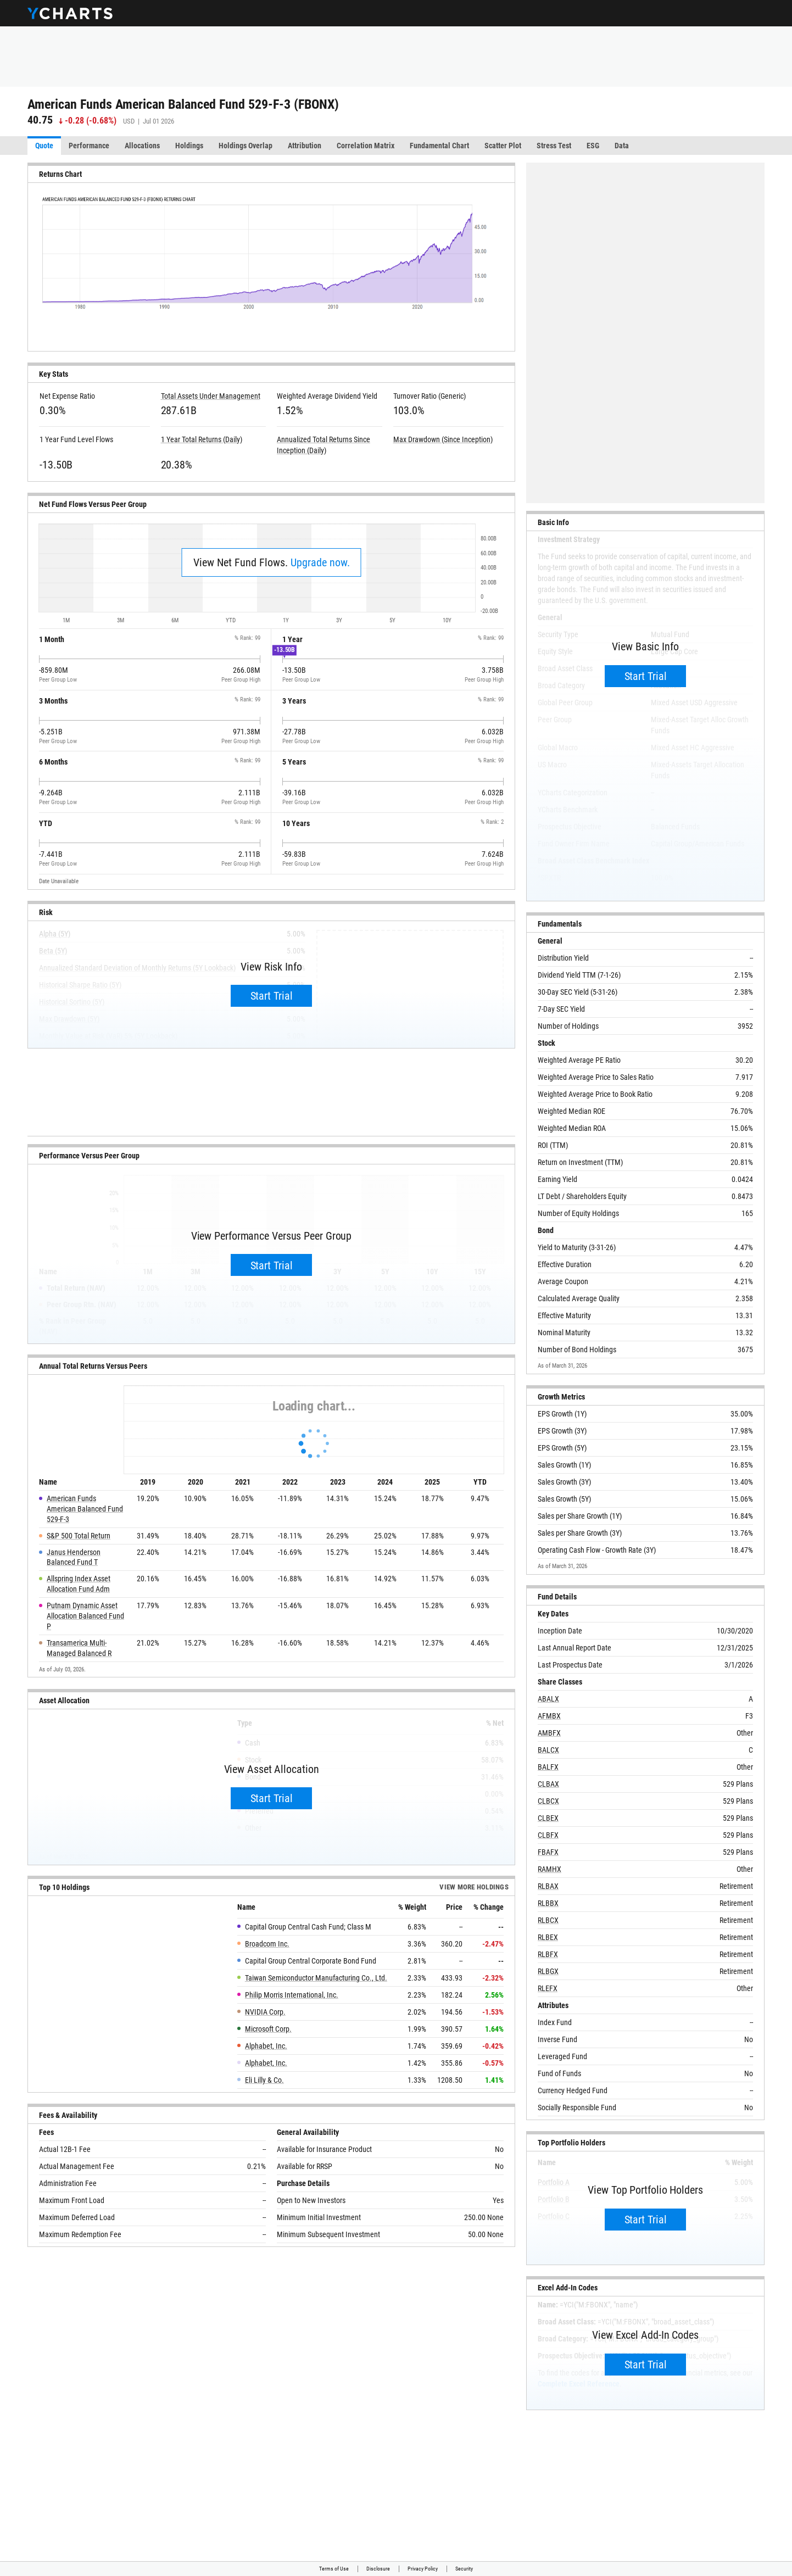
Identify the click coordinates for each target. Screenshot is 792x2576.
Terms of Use (334, 2569)
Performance (89, 145)
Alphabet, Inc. (266, 2046)
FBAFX (548, 1852)
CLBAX (548, 1784)
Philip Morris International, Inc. (291, 1994)
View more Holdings (474, 1887)
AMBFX (549, 1733)
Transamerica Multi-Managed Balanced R (79, 1648)
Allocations (142, 145)
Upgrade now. (320, 562)
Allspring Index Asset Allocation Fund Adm (78, 1584)
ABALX (548, 1698)
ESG (593, 145)
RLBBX (548, 1903)
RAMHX (549, 1869)
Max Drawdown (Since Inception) (443, 439)
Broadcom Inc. (267, 1943)
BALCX (548, 1750)
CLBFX (548, 1835)
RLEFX (547, 1988)
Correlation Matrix (365, 145)
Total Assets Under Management (210, 396)
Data (622, 145)
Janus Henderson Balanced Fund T (74, 1557)
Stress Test (554, 145)
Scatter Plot (502, 145)
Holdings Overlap (245, 145)
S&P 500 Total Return (78, 1535)
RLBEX (548, 1937)
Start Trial (271, 995)
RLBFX (548, 1954)
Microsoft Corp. (268, 2029)
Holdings (189, 145)
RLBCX (548, 1920)
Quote (44, 145)
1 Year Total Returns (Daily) (201, 439)
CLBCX (548, 1801)
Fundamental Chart (439, 145)
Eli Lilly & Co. (264, 2080)
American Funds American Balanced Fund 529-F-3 (85, 1509)
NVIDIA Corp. (265, 2012)
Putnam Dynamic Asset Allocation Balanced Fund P (85, 1616)
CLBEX (548, 1818)
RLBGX (548, 1971)
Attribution (304, 145)
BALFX (548, 1767)
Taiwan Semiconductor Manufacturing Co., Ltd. (316, 1977)
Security (464, 2569)
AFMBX (549, 1715)
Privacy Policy (423, 2569)
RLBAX (548, 1886)
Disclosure (378, 2569)
